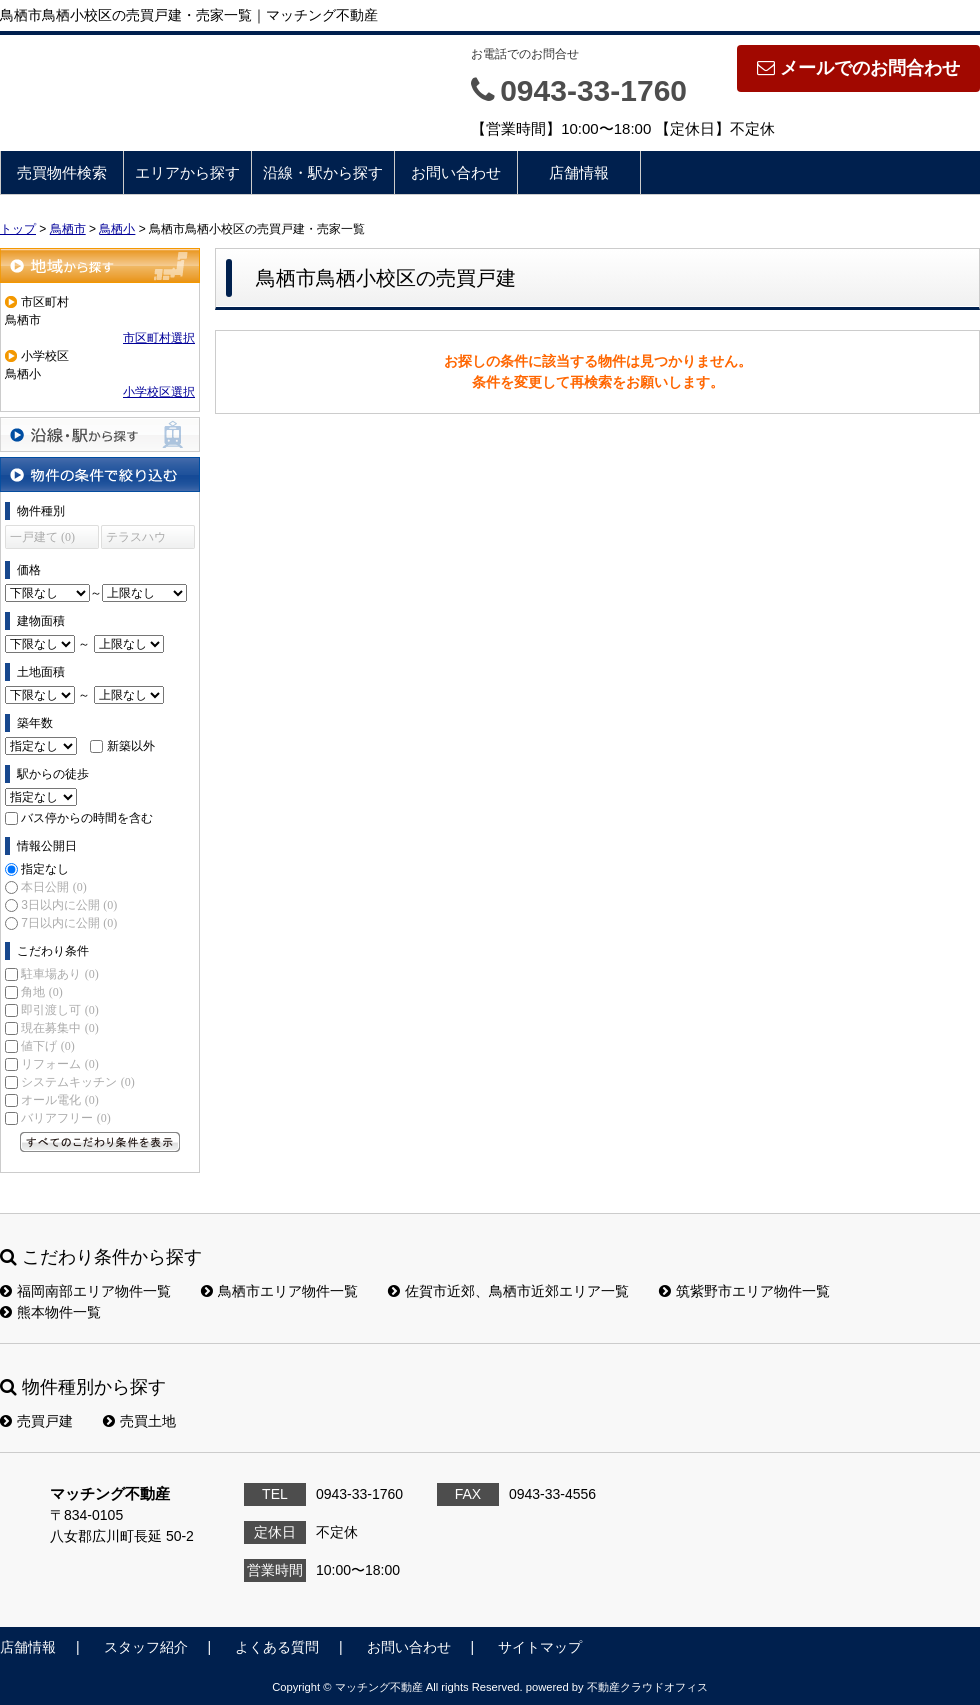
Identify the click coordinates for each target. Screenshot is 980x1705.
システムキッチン (77, 1082)
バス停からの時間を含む (87, 818)
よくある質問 (277, 1647)
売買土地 (139, 1421)
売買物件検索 (62, 172)
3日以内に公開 (69, 905)
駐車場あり (59, 974)
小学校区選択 (159, 392)
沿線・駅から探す (323, 172)
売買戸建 (36, 1421)
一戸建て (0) (42, 537)
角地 (41, 992)
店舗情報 (579, 172)
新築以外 (131, 746)
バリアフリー (65, 1118)
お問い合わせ (456, 172)
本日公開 (53, 887)
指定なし (45, 869)
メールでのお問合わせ (858, 68)
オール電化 (59, 1100)
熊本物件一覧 (50, 1312)
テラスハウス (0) (136, 539)
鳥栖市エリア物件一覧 (279, 1291)
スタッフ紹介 (146, 1647)
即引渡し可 (59, 1010)
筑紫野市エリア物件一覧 (744, 1291)
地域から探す (100, 265)
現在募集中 (59, 1028)
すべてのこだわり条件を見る (100, 1142)
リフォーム (59, 1064)
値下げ (47, 1046)
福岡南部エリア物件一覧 (85, 1291)
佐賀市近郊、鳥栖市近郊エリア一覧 (508, 1291)
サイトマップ (540, 1647)
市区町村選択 (159, 338)
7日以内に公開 (69, 923)
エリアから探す (187, 172)
